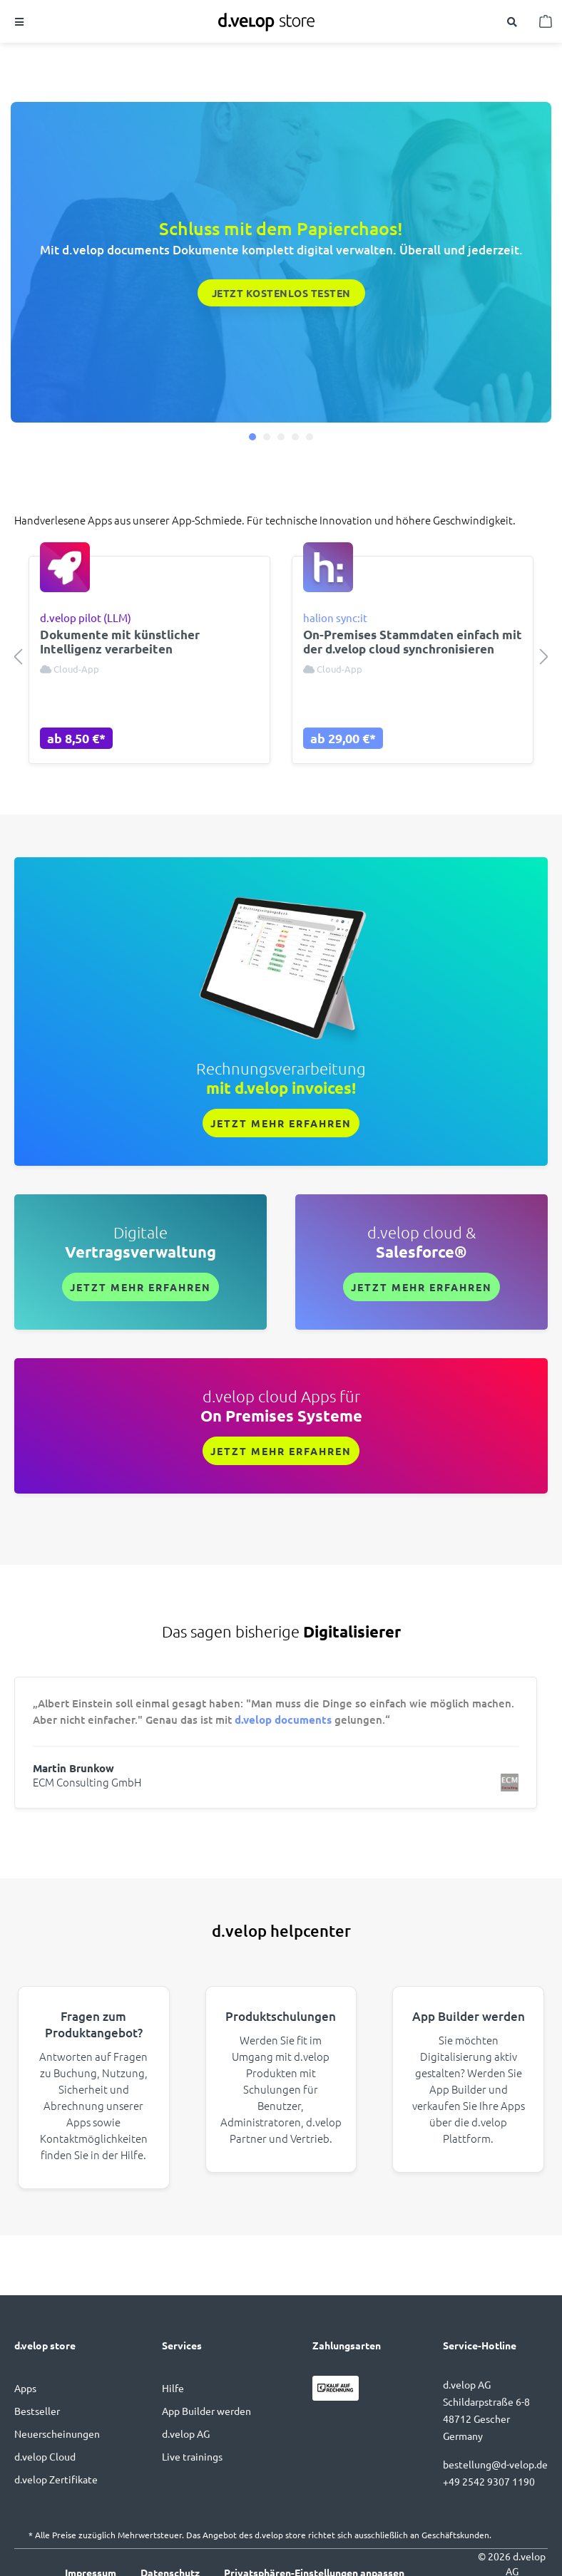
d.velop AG (186, 2433)
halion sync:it (335, 617)
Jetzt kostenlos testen (281, 292)
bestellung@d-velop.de (495, 2464)
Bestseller (37, 2410)
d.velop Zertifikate (56, 2479)
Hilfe (173, 2387)
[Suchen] (512, 21)
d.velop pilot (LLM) (85, 617)
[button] (252, 436)
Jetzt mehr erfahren (281, 1123)
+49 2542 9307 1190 (489, 2481)
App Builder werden (206, 2410)
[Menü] (19, 21)
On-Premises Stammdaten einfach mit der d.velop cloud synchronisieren (412, 642)
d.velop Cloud (45, 2456)
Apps (25, 2387)
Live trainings (192, 2456)
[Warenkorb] (547, 21)
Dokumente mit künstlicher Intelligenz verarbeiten (120, 642)
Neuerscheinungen (57, 2433)
